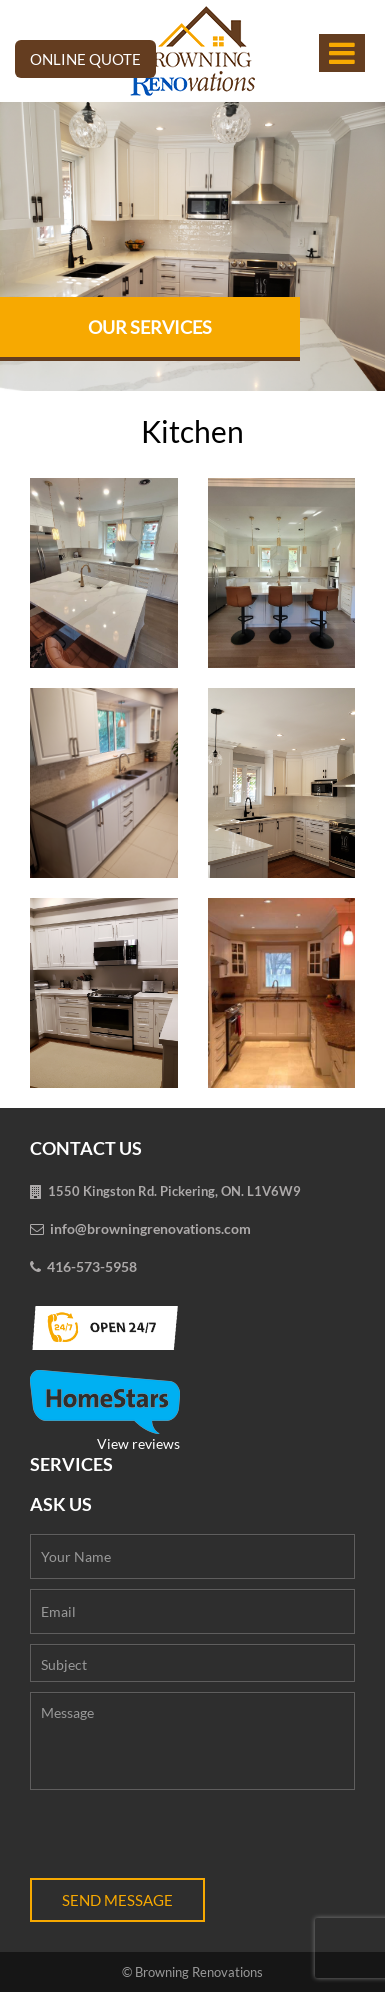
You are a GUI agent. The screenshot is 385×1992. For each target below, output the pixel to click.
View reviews (105, 1411)
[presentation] (182, 1839)
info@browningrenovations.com (150, 1228)
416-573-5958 (92, 1266)
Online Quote (85, 59)
